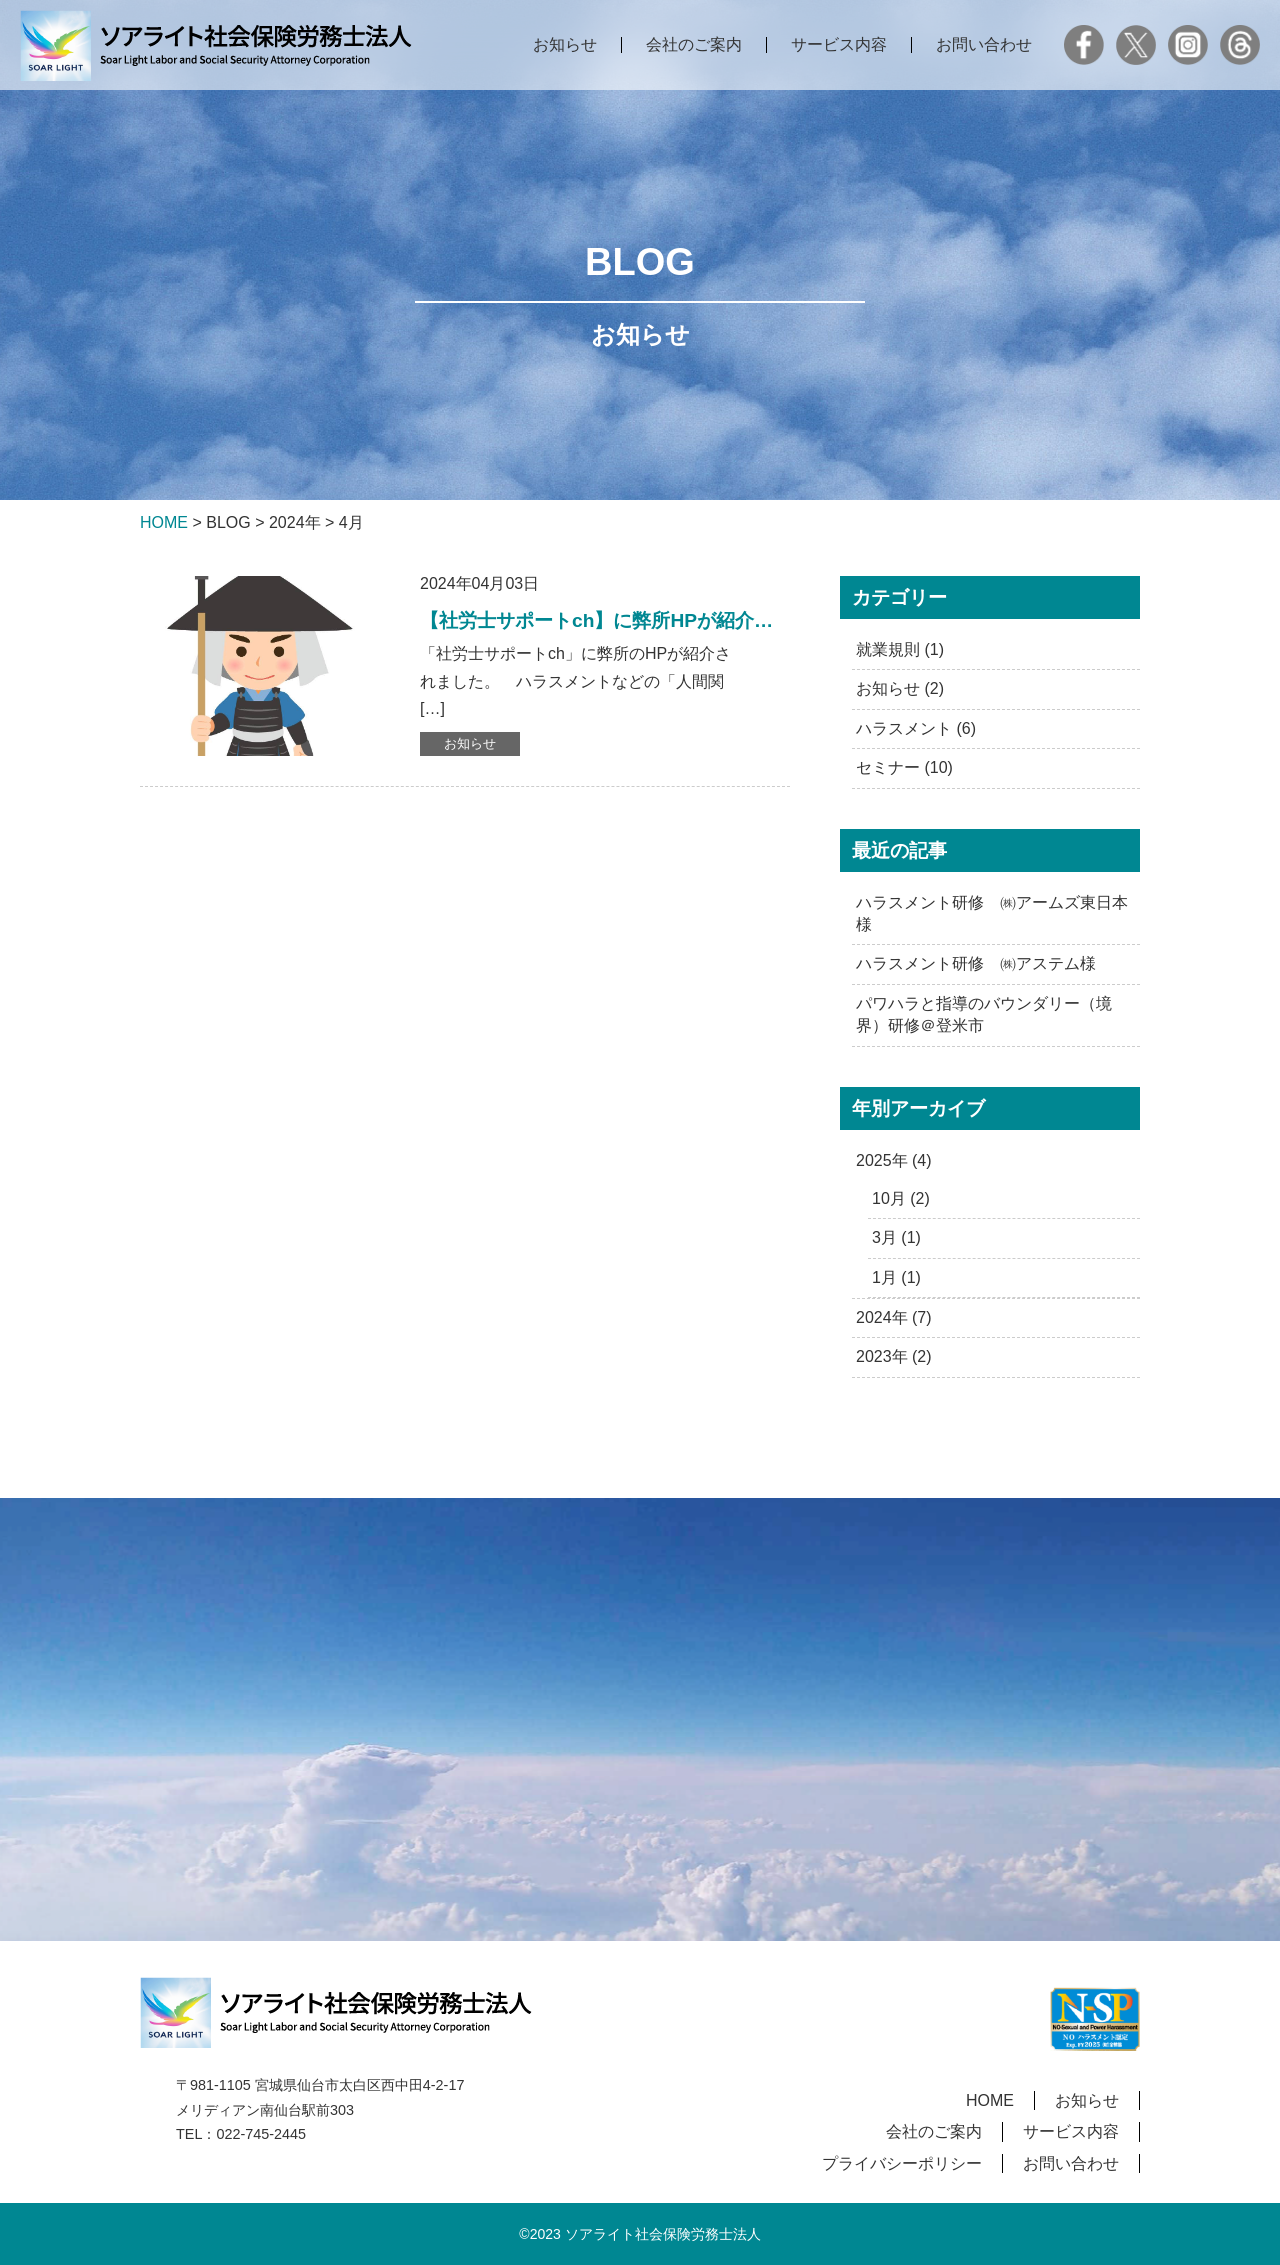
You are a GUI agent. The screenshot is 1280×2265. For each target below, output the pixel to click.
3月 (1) (896, 1237)
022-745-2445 (261, 2134)
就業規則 (888, 649)
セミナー (888, 767)
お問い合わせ (984, 45)
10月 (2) (901, 1198)
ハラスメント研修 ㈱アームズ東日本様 (992, 913)
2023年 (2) (894, 1356)
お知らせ (565, 45)
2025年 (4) (894, 1160)
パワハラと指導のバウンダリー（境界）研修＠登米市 (984, 1014)
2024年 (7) (894, 1317)
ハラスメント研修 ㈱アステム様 (976, 963)
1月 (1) (896, 1277)
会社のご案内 (694, 45)
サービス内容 (839, 45)
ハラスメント (904, 728)
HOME (990, 2100)
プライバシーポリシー (902, 2163)
